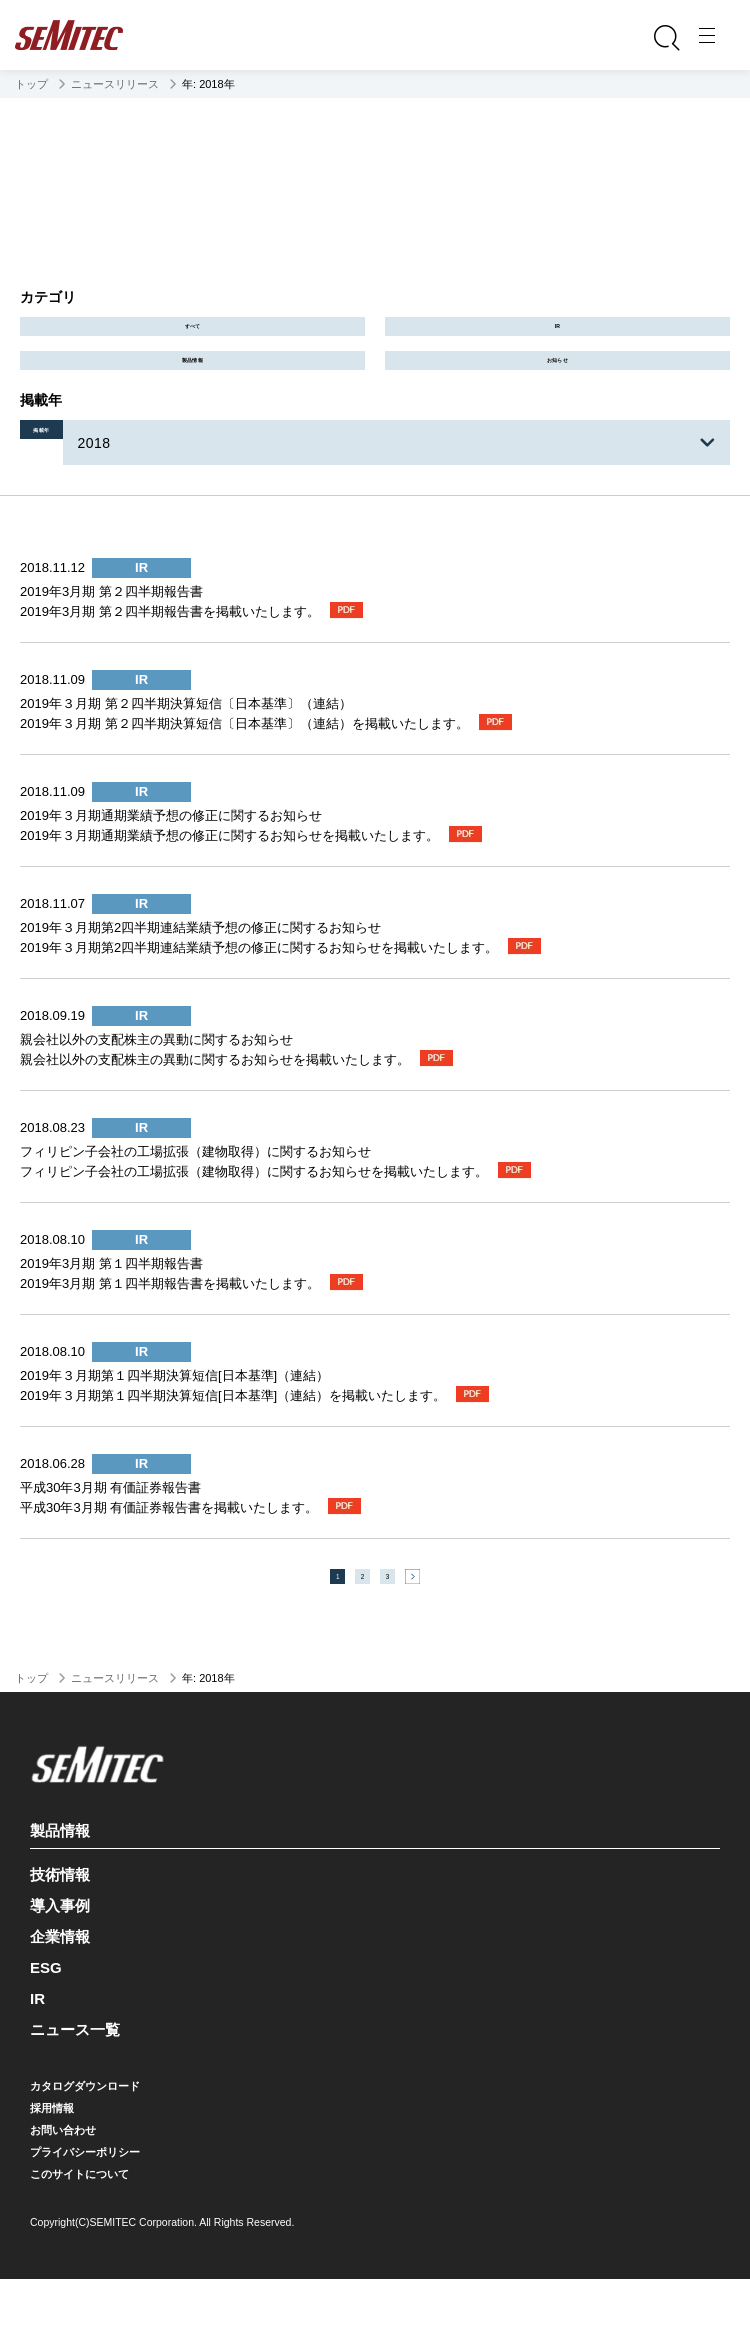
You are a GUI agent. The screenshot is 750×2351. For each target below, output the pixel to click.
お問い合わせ (63, 2202)
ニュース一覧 (75, 2101)
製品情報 (193, 400)
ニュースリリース (115, 84)
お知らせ (558, 400)
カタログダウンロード (85, 2158)
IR (557, 340)
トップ (31, 84)
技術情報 (60, 1946)
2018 (151, 495)
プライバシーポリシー (85, 2224)
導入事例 (60, 1977)
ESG (46, 2039)
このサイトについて (79, 2246)
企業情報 (60, 2008)
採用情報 (52, 2180)
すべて (192, 340)
